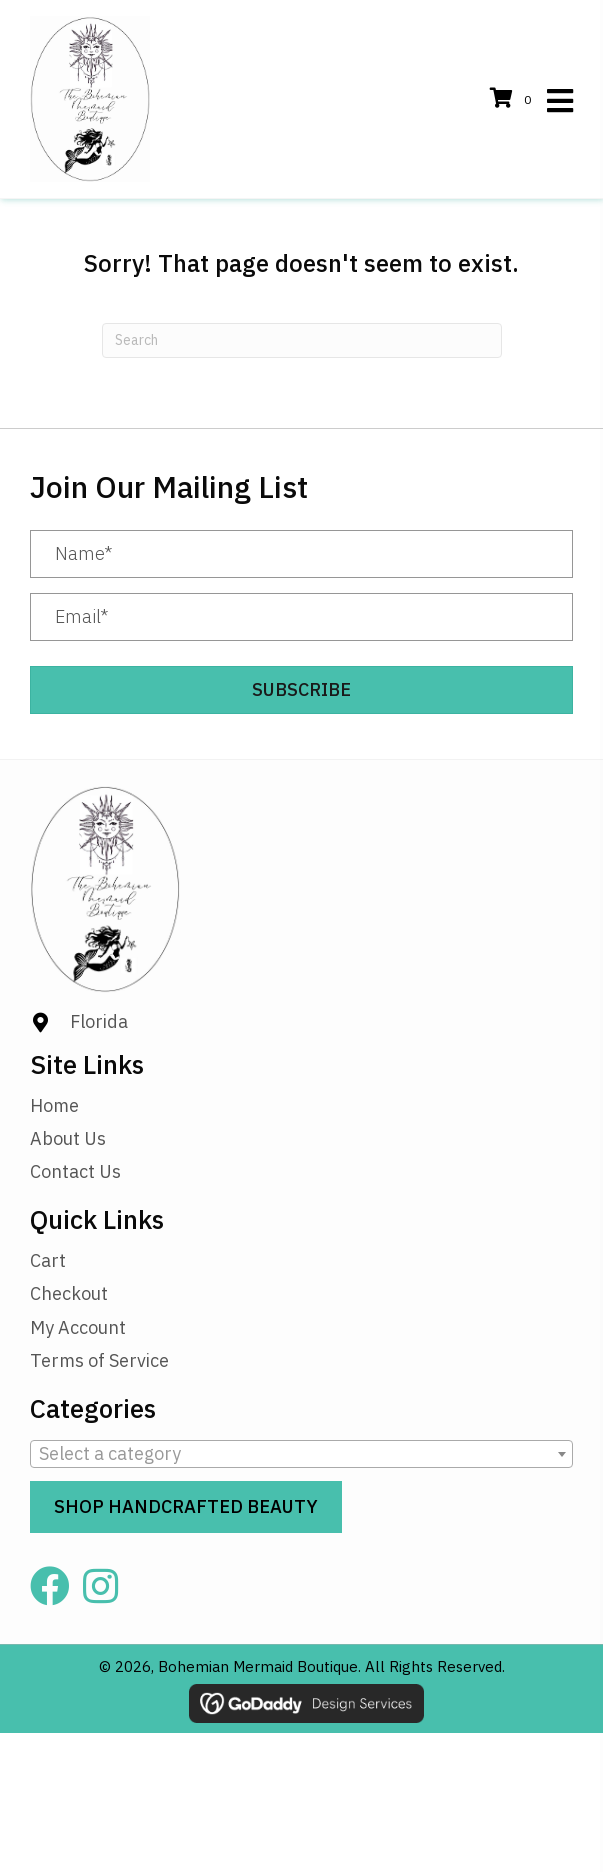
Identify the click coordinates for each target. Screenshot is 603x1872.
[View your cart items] (513, 99)
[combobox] (301, 1454)
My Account (78, 1327)
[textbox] (301, 1454)
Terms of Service (99, 1360)
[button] (301, 690)
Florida (99, 1021)
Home (54, 1105)
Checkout (69, 1293)
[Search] (302, 340)
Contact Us (75, 1171)
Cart (48, 1260)
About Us (68, 1138)
